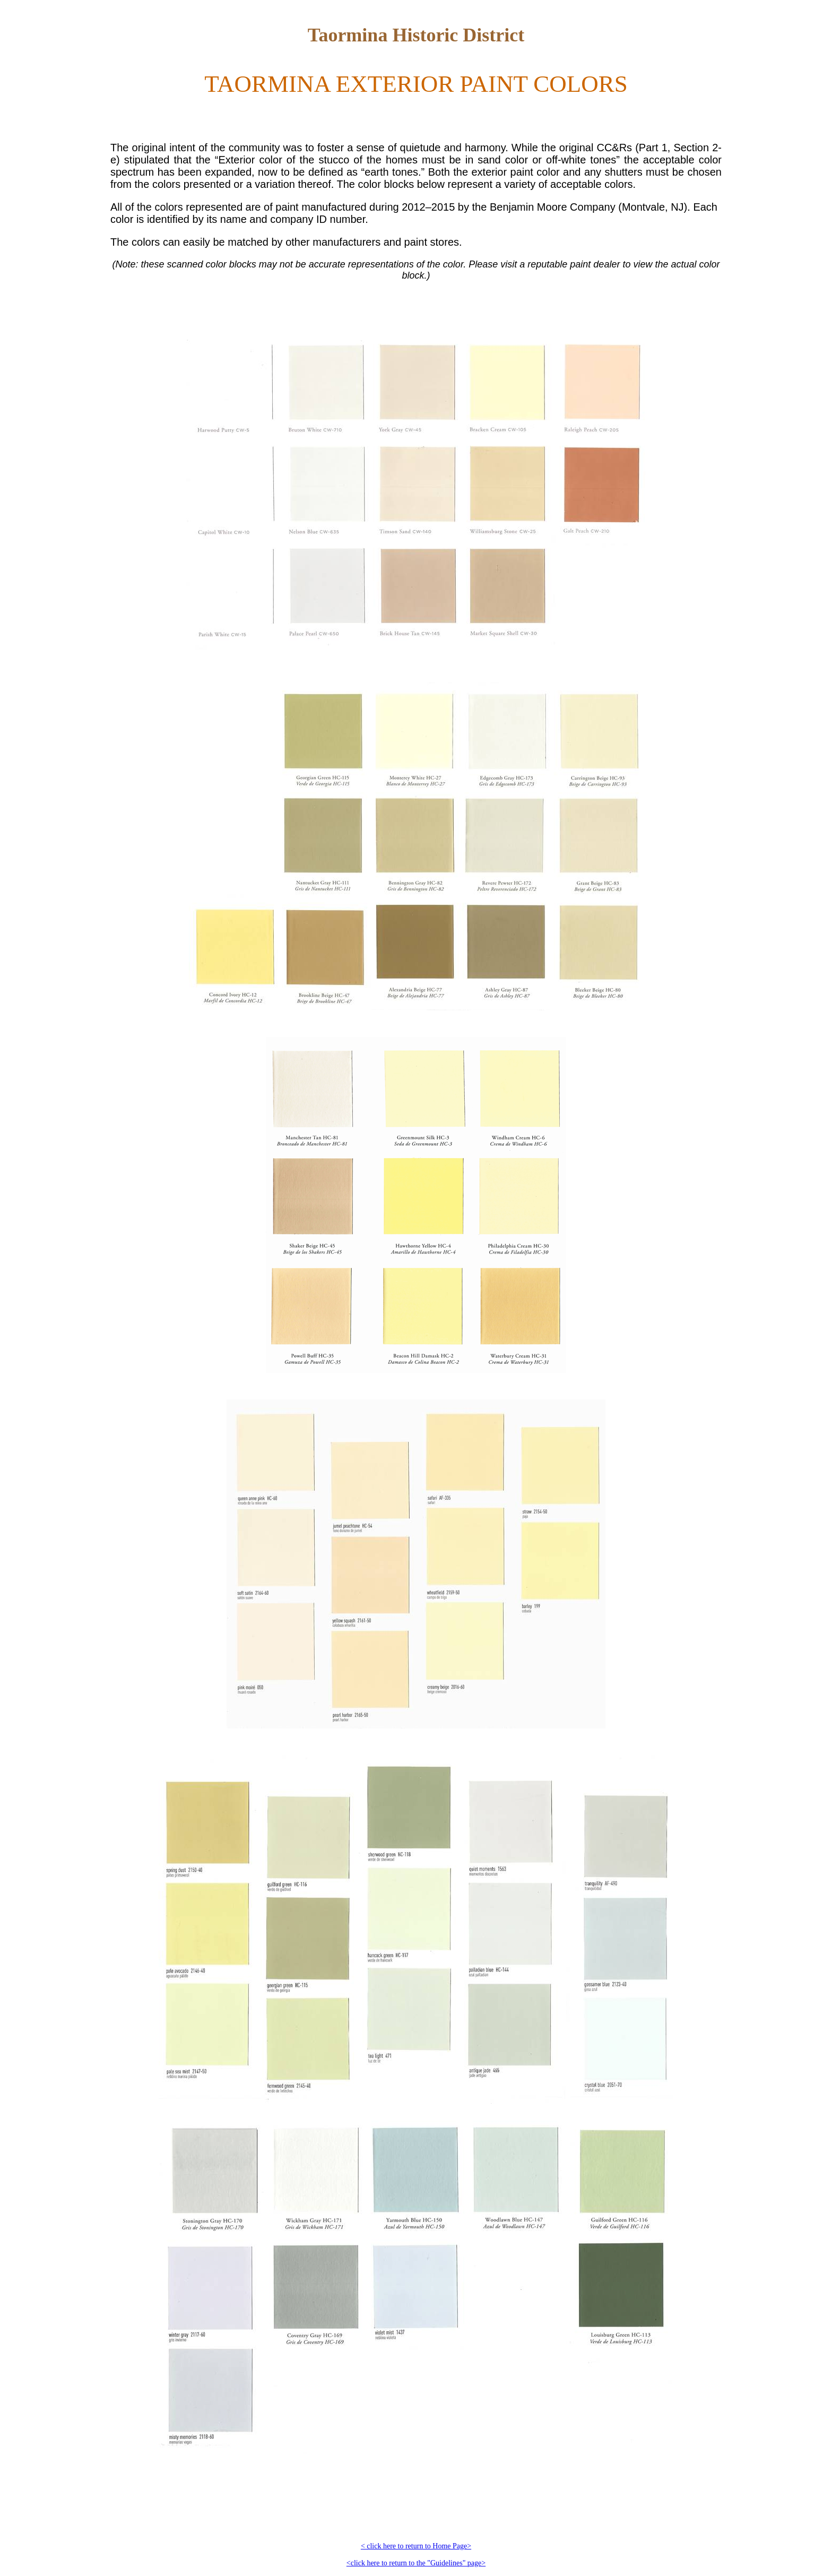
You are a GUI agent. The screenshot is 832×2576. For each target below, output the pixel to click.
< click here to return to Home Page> (416, 2546)
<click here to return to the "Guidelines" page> (416, 2563)
